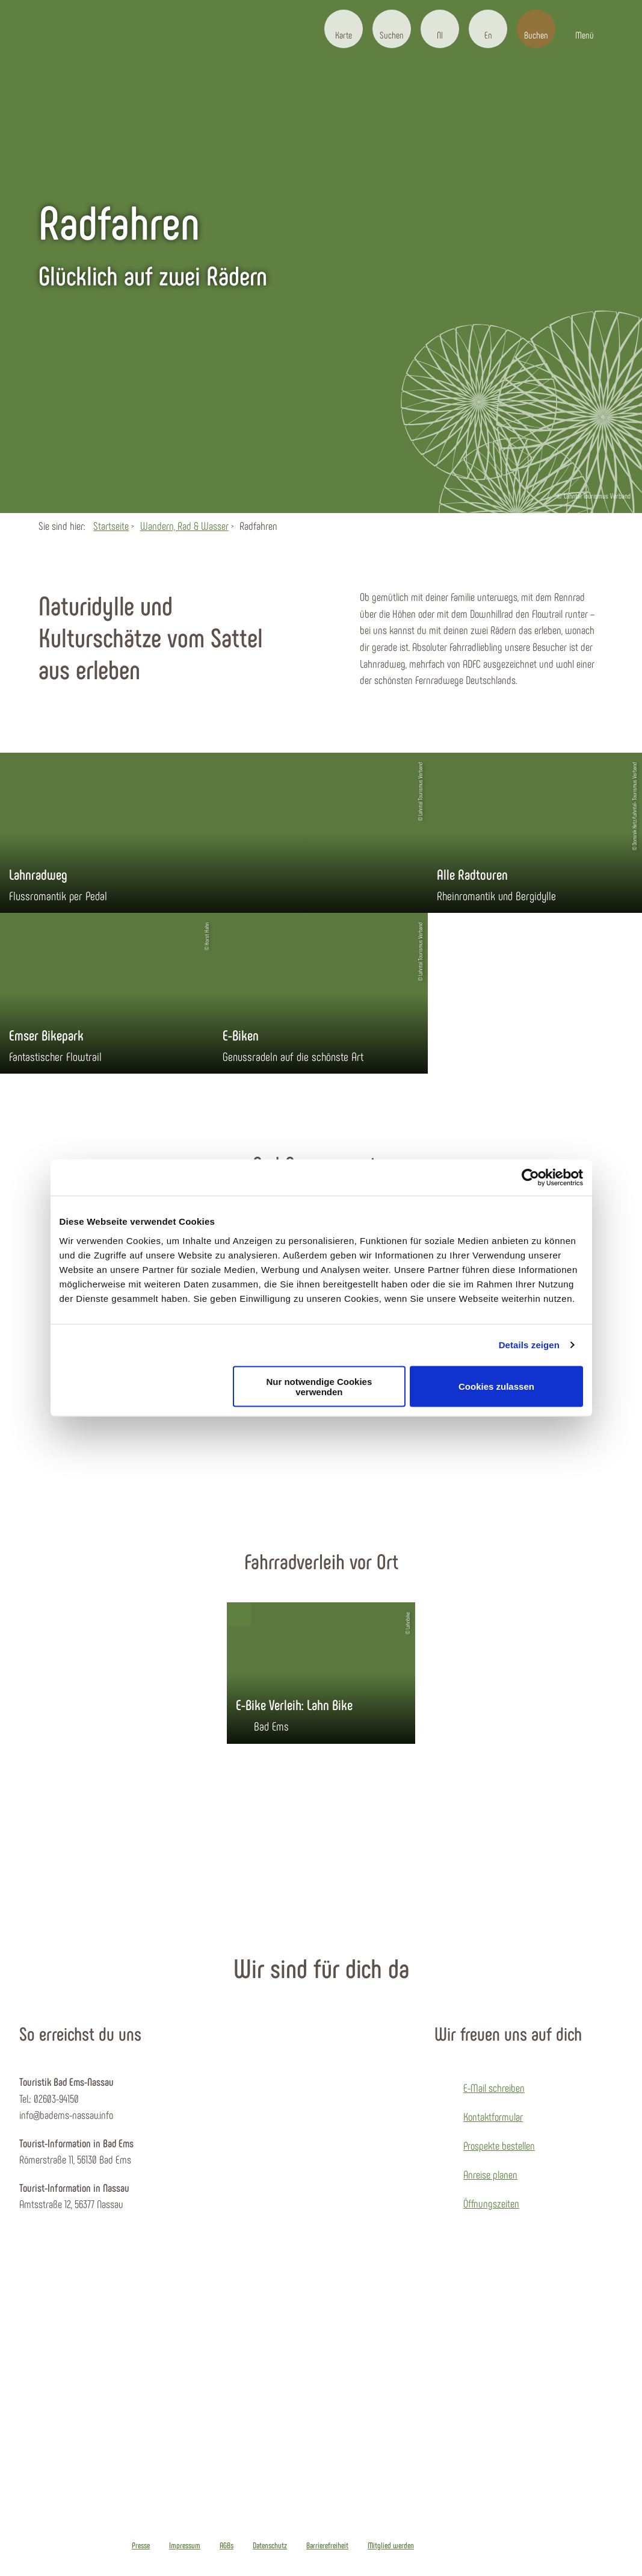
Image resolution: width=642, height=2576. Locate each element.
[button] (343, 29)
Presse (141, 2545)
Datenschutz (270, 2545)
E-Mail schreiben (494, 2087)
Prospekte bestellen (499, 2145)
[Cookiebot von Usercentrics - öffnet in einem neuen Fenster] (530, 1178)
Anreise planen (490, 2174)
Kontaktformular (493, 2116)
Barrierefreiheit (327, 2545)
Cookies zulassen (496, 1386)
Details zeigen (529, 1345)
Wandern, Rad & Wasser (184, 525)
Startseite (111, 525)
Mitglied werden (391, 2545)
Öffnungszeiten (491, 2203)
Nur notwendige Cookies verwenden (319, 1386)
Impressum (184, 2545)
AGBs (226, 2545)
